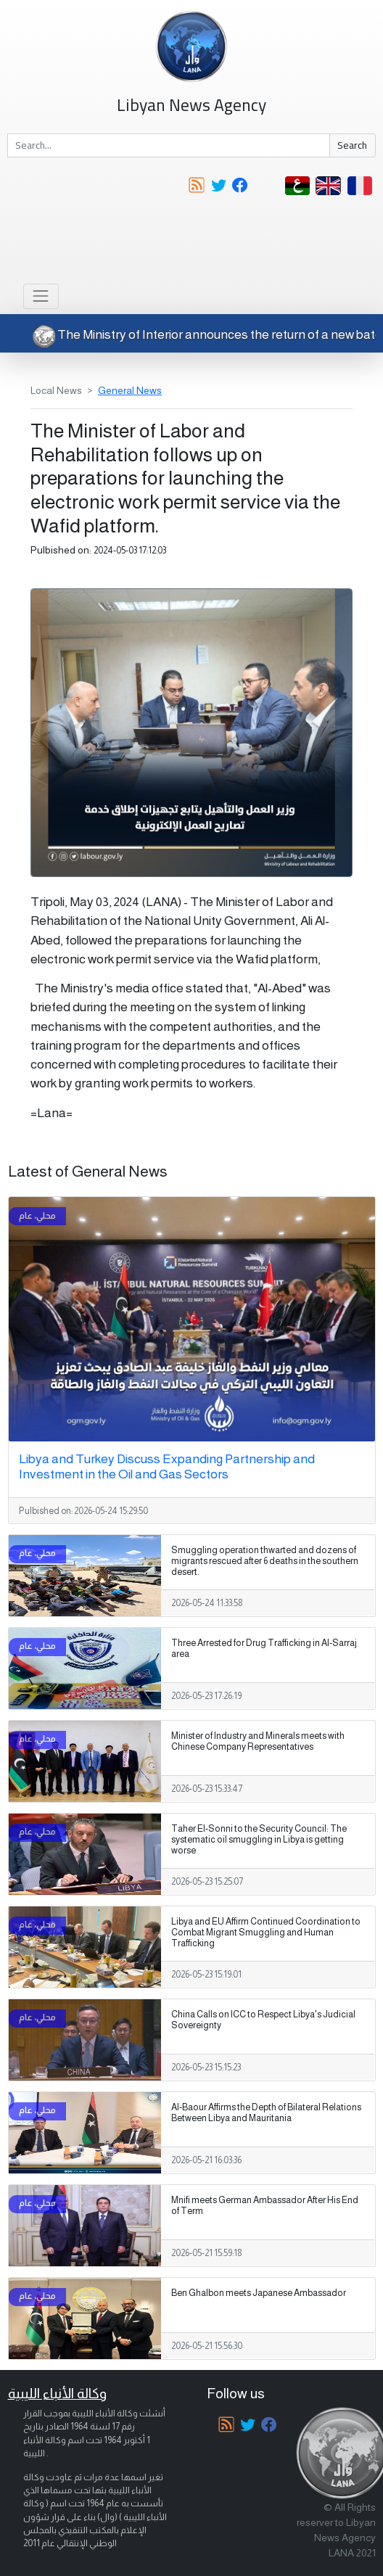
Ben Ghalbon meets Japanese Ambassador (258, 2293)
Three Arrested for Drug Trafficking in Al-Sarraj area (264, 1648)
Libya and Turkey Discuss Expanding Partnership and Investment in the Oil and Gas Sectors (167, 1466)
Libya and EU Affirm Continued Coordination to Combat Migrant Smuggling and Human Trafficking (266, 1933)
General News (130, 390)
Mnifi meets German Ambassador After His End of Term (264, 2205)
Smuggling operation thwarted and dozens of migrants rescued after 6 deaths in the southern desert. (264, 1561)
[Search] (168, 145)
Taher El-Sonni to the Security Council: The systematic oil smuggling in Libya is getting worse (259, 1840)
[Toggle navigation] (41, 296)
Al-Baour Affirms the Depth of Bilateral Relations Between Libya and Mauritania (266, 2112)
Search (352, 145)
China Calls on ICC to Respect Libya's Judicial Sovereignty (263, 2019)
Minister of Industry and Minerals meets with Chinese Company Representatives (258, 1741)
